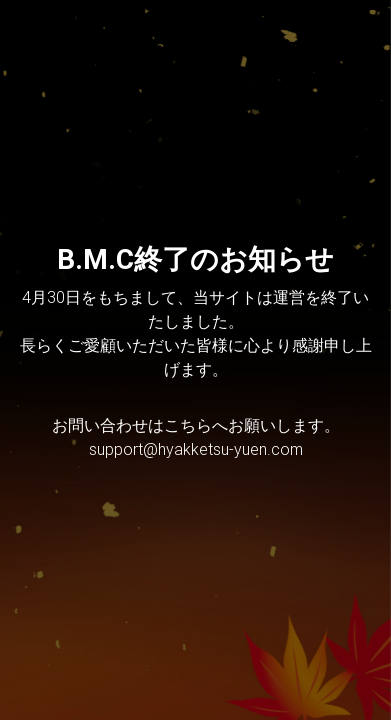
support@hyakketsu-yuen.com (196, 449)
